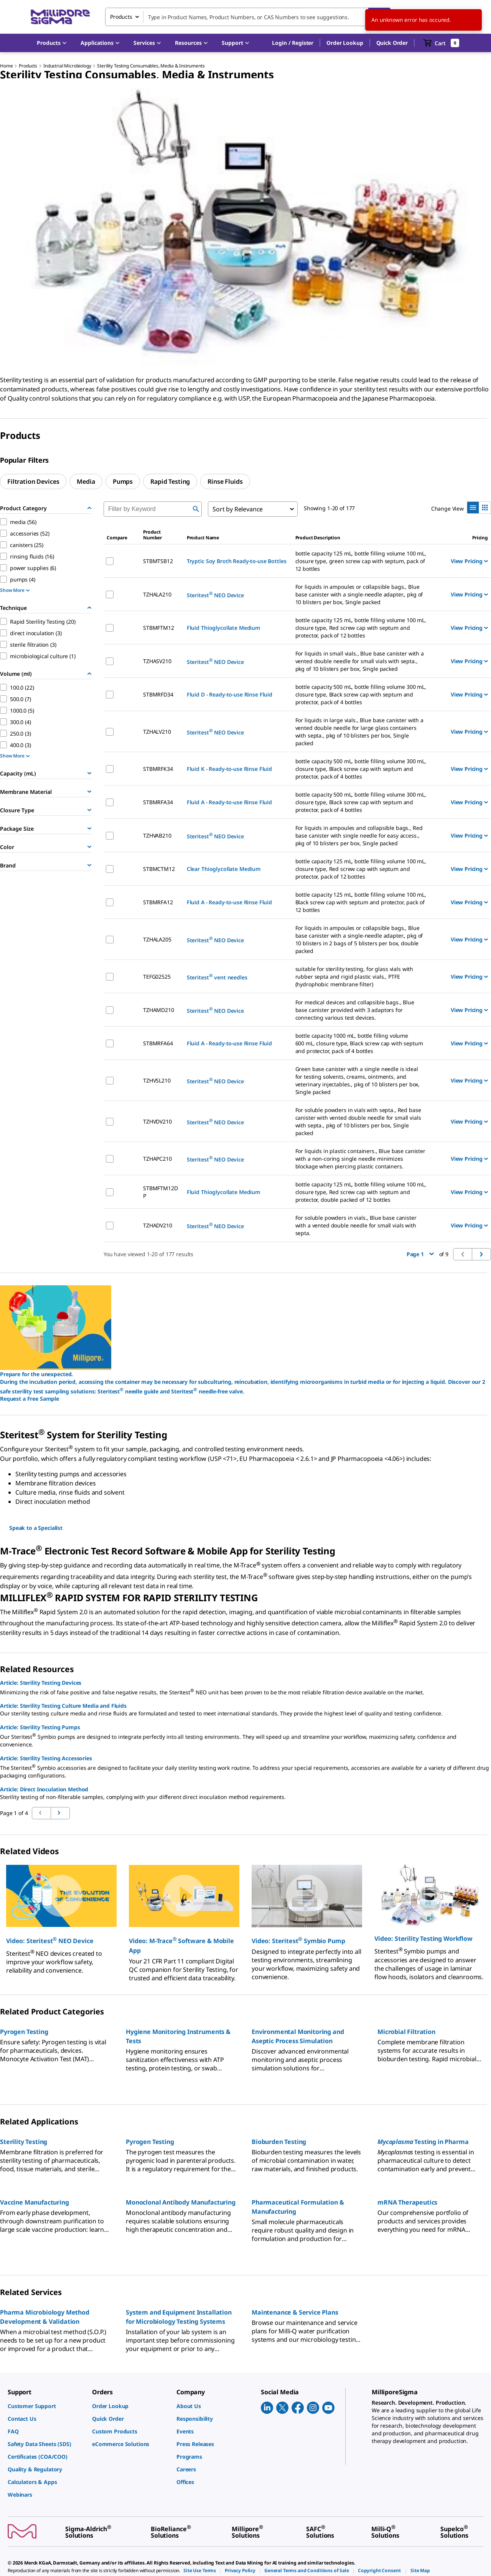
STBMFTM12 (158, 627)
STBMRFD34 (158, 694)
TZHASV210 (157, 661)
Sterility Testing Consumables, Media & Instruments (150, 65)
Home (6, 65)
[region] (245, 226)
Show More (15, 590)
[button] (292, 43)
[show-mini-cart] (441, 43)
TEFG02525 (157, 976)
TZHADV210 (157, 1225)
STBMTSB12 (158, 561)
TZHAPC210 (157, 1158)
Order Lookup (344, 42)
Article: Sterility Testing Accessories (46, 1758)
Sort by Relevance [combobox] (238, 509)
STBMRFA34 (158, 802)
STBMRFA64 (158, 1043)
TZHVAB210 (157, 835)
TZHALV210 (157, 731)
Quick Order (392, 42)
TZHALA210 (157, 594)
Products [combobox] (121, 16)
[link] (46, 2406)
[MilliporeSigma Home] (60, 17)
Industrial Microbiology (67, 65)
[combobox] (247, 17)
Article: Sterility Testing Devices (40, 1682)
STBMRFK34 (158, 768)
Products (28, 65)
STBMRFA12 (158, 902)
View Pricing (469, 561)
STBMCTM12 (159, 868)
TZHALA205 (157, 939)
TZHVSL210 (157, 1080)
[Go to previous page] (60, 1813)
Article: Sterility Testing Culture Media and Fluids (63, 1705)
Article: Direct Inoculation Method (44, 1789)
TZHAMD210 (158, 1010)
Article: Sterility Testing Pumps (40, 1727)
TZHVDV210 (157, 1121)
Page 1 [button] (420, 1254)
